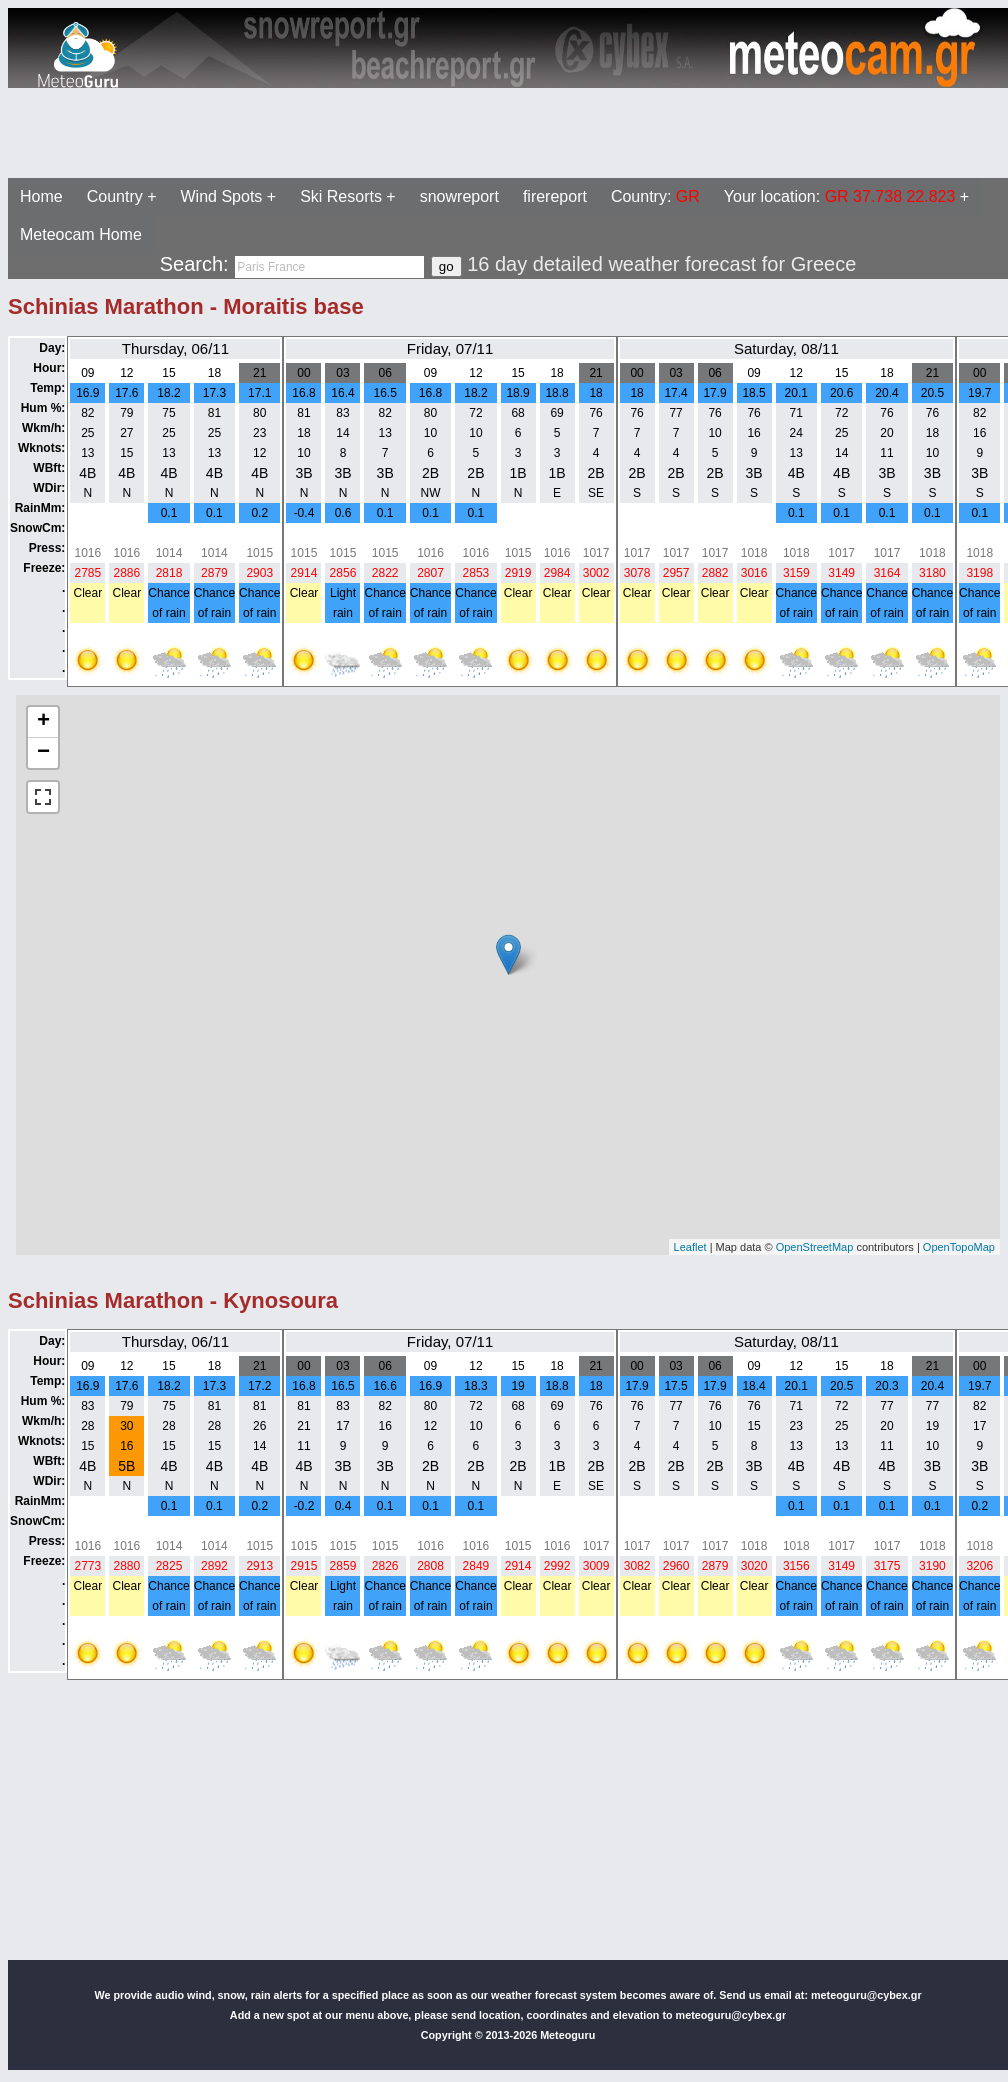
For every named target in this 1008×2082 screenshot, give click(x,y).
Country (115, 196)
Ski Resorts (341, 196)
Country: (655, 196)
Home (41, 196)
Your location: (840, 196)
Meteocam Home (81, 234)
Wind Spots (222, 196)
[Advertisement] (508, 133)
